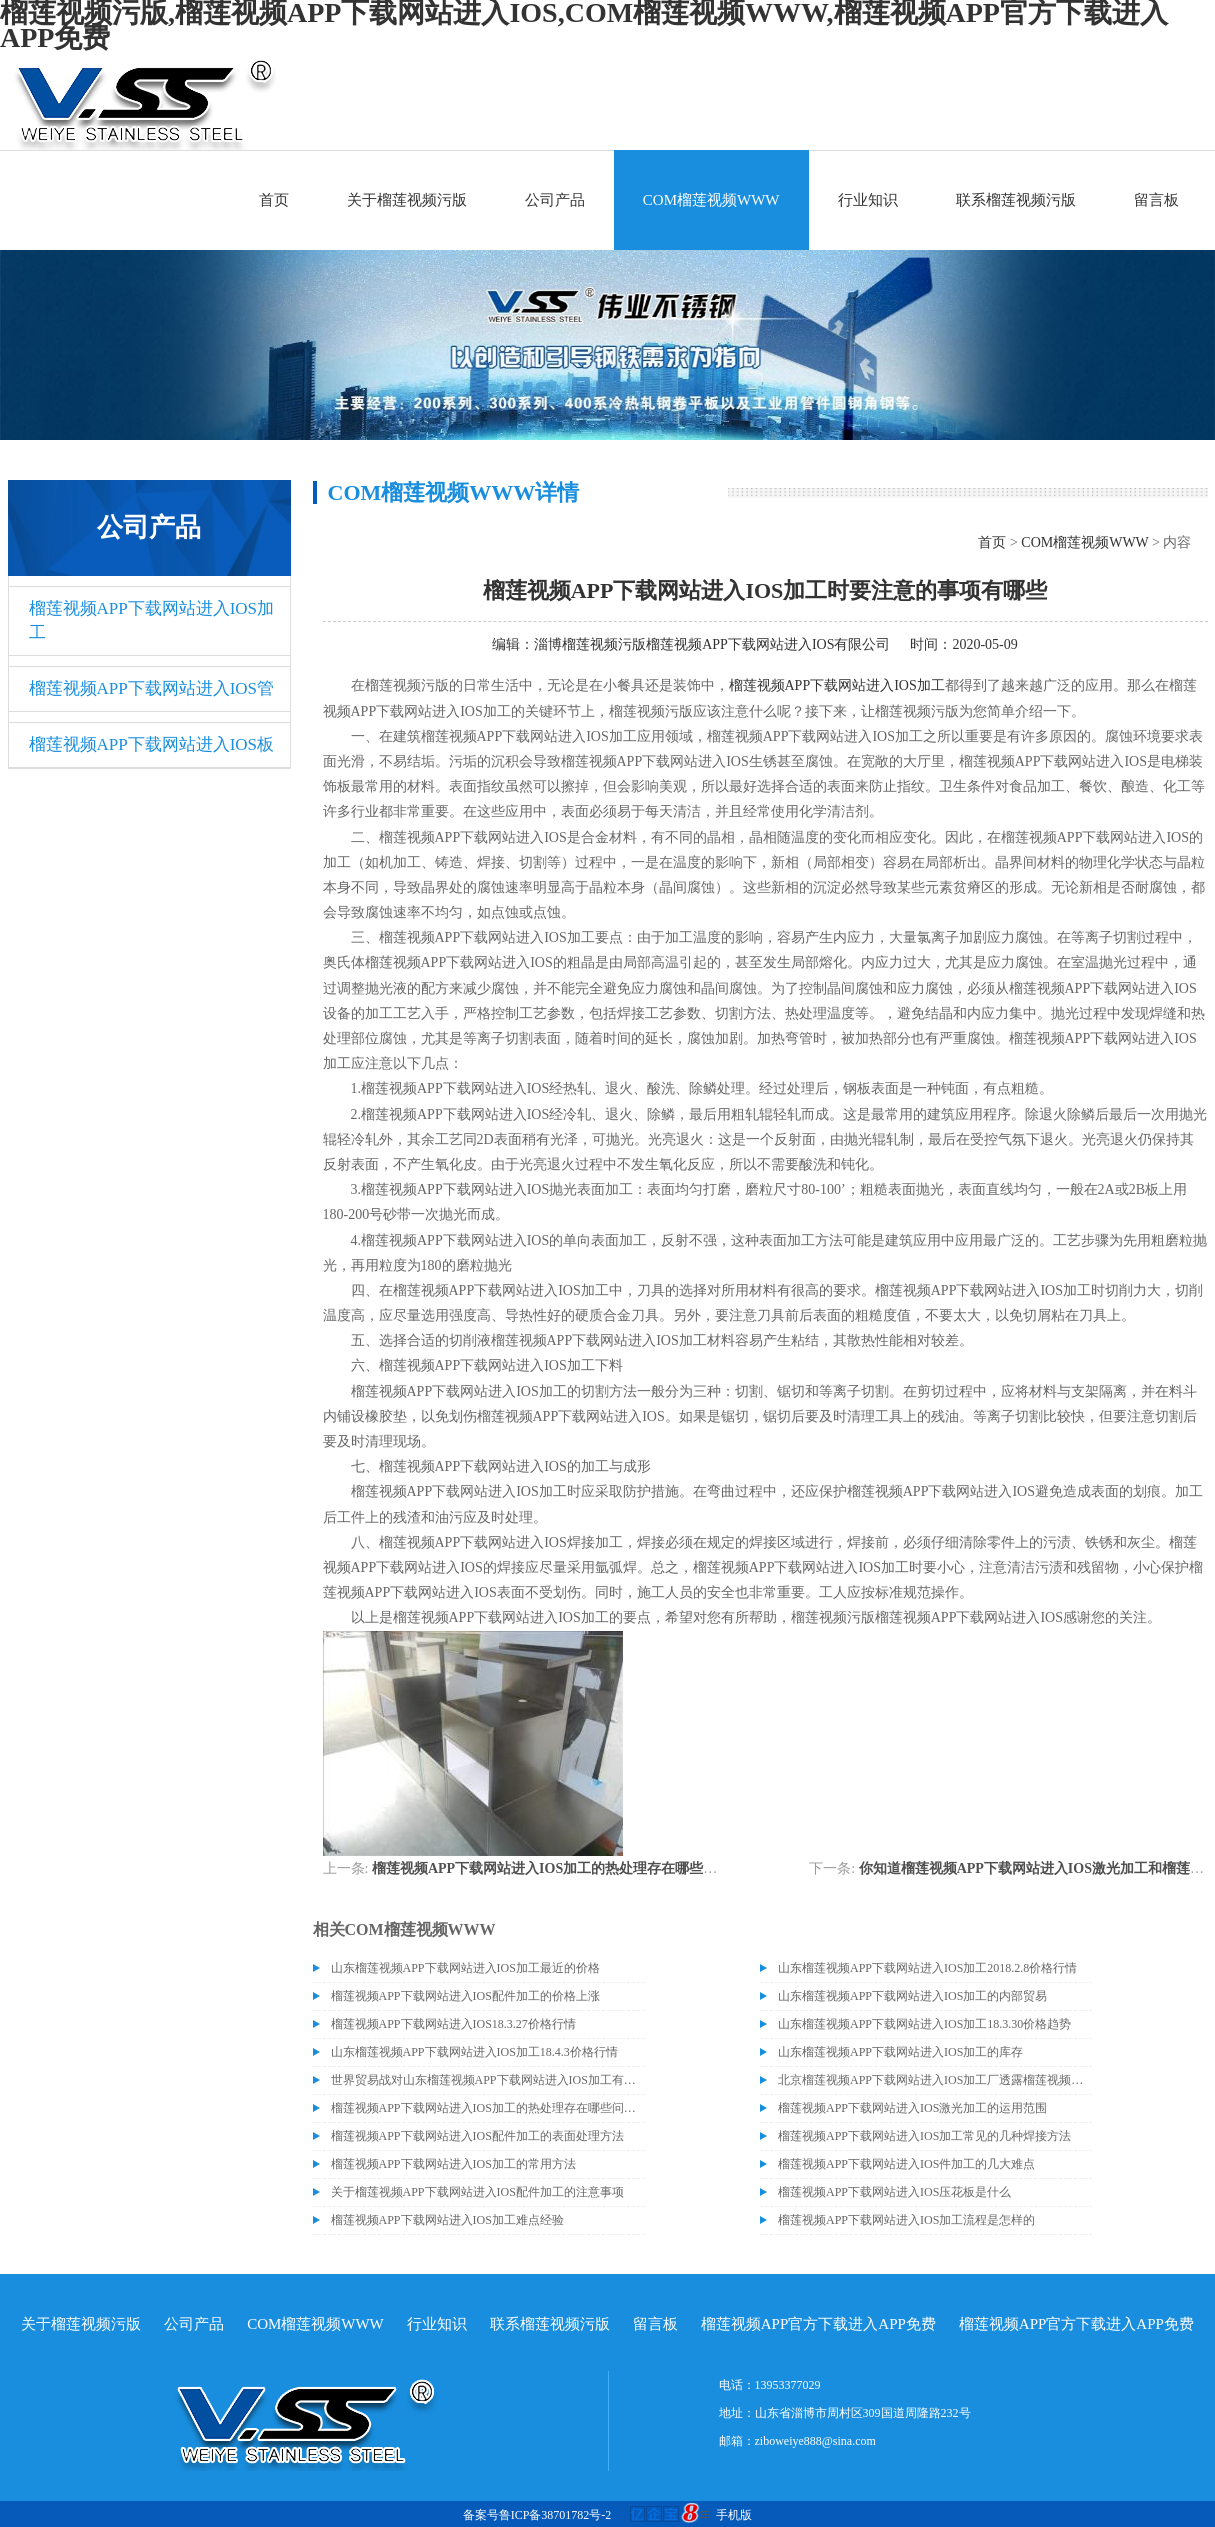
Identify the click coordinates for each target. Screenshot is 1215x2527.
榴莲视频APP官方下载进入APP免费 (818, 2324)
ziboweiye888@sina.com (815, 2441)
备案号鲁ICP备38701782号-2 (537, 2515)
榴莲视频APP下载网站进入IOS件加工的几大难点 (906, 2164)
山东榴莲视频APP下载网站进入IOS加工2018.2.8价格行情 (927, 1968)
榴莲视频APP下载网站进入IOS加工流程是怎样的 (906, 2220)
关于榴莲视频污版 (407, 200)
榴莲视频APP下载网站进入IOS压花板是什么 (894, 2192)
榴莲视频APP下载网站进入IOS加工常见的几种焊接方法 (924, 2136)
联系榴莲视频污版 (1016, 200)
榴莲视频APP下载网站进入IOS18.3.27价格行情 (453, 2024)
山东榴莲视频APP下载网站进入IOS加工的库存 (900, 2052)
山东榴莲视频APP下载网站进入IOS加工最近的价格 (465, 1968)
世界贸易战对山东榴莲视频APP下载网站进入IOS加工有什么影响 (488, 2080)
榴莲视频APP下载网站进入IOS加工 (152, 620)
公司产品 (555, 200)
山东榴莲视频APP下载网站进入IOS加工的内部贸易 (912, 1996)
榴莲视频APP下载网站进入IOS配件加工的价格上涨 (465, 1996)
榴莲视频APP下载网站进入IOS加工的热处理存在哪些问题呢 (558, 1868)
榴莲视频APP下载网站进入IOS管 (152, 688)
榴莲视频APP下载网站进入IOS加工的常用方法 (453, 2164)
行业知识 (868, 200)
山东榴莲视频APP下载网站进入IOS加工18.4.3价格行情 (474, 2052)
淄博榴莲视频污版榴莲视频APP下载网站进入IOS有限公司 (712, 644)
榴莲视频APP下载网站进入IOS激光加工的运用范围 (912, 2108)
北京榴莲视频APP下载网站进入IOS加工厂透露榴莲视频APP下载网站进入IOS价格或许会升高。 (935, 2080)
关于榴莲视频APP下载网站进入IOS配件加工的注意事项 (477, 2192)
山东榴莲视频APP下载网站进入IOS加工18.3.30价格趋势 (924, 2024)
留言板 (1156, 200)
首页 (274, 200)
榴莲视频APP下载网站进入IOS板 (152, 744)
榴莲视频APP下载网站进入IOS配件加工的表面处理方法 (477, 2136)
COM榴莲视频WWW (711, 200)
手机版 (734, 2515)
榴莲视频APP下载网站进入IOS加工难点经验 (447, 2220)
